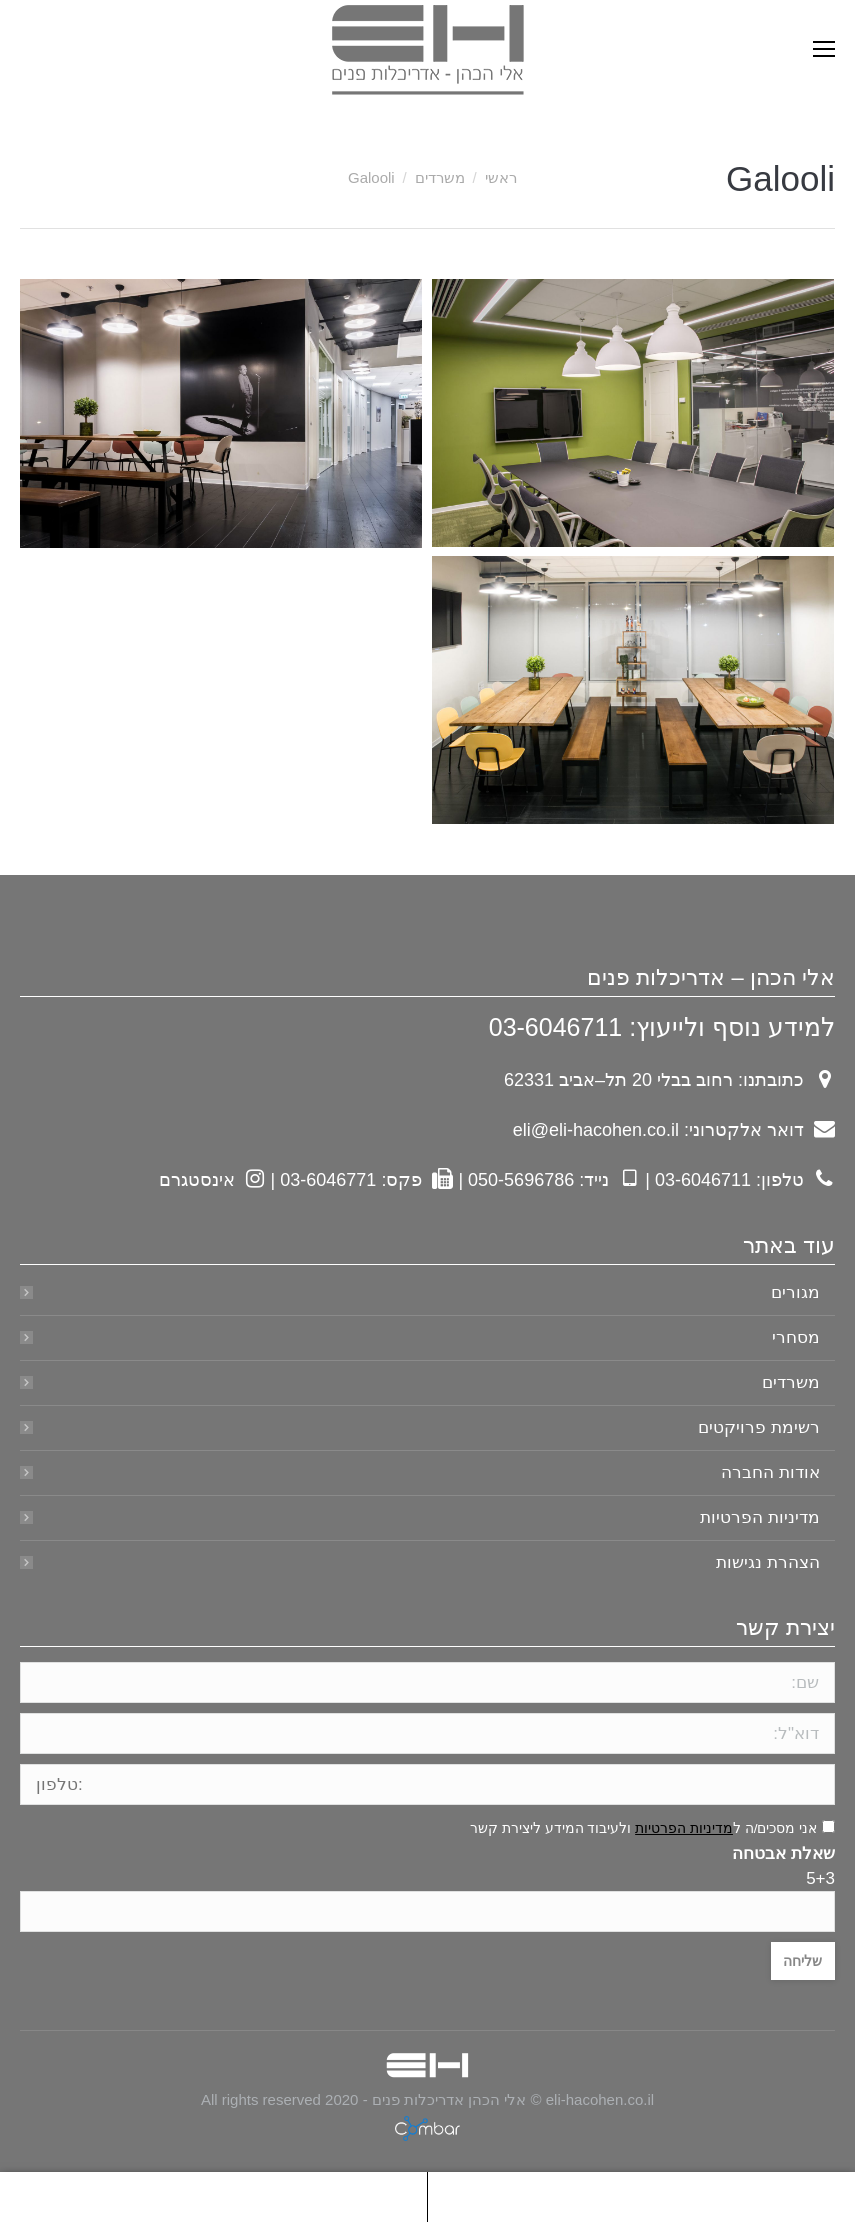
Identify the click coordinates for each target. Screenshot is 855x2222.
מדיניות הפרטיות (760, 1517)
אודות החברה (770, 1472)
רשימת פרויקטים (759, 1427)
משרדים (440, 177)
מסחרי (796, 1337)
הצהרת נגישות (768, 1562)
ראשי (501, 177)
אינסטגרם (197, 1180)
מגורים (795, 1292)
